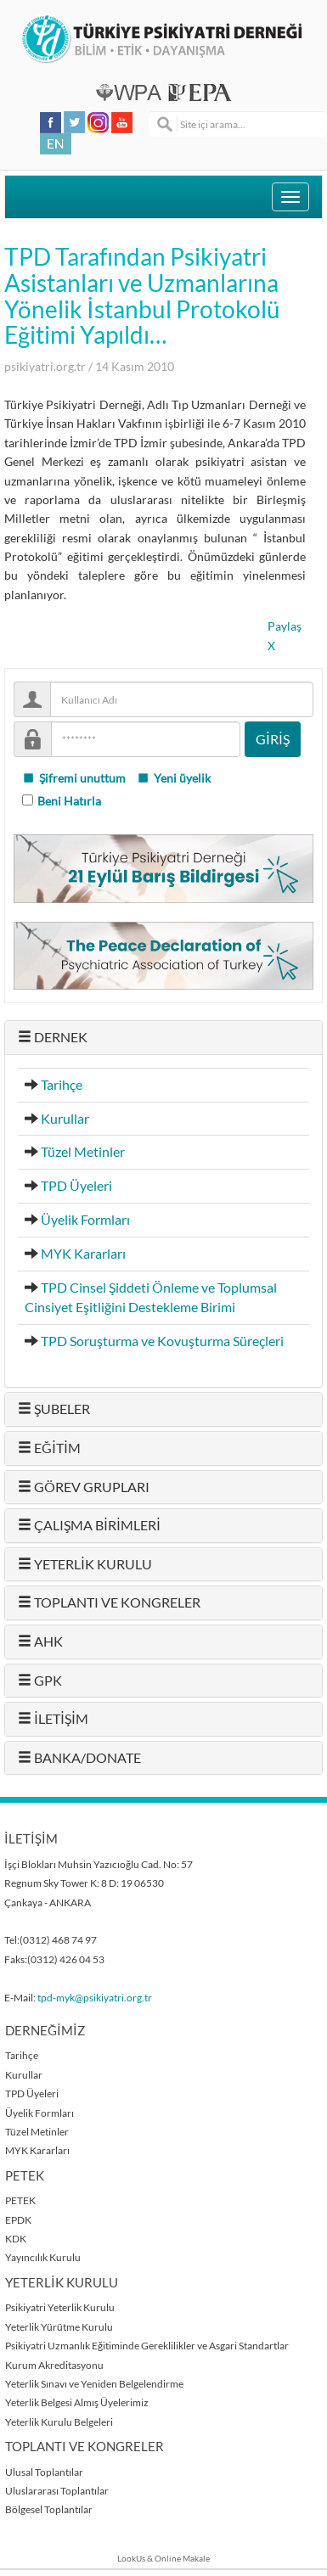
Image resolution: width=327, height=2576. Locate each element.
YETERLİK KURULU (85, 1564)
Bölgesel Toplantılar (49, 2509)
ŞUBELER (54, 1409)
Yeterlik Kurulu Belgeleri (59, 2421)
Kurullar (65, 1118)
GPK (40, 1680)
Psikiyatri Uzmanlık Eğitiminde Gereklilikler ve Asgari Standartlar (147, 2345)
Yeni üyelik (174, 778)
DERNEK (52, 1037)
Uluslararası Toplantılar (57, 2490)
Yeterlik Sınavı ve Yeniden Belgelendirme (94, 2383)
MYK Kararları (83, 1253)
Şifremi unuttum (74, 778)
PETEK (20, 2200)
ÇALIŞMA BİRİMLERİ (89, 1525)
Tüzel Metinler (83, 1151)
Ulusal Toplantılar (44, 2472)
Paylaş (285, 626)
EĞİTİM (49, 1448)
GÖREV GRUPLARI (83, 1487)
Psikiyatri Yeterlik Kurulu (60, 2307)
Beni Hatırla (69, 801)
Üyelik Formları (85, 1219)
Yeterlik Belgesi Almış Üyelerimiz (77, 2402)
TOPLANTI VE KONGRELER (109, 1602)
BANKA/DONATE (79, 1757)
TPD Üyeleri (76, 1185)
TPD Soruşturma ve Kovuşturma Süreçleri (162, 1341)
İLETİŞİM (53, 1718)
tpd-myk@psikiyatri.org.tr (94, 1997)
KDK (15, 2238)
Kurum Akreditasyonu (54, 2365)
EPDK (18, 2219)
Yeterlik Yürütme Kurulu (59, 2326)
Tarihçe (61, 1084)
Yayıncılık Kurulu (43, 2257)
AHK (40, 1641)
